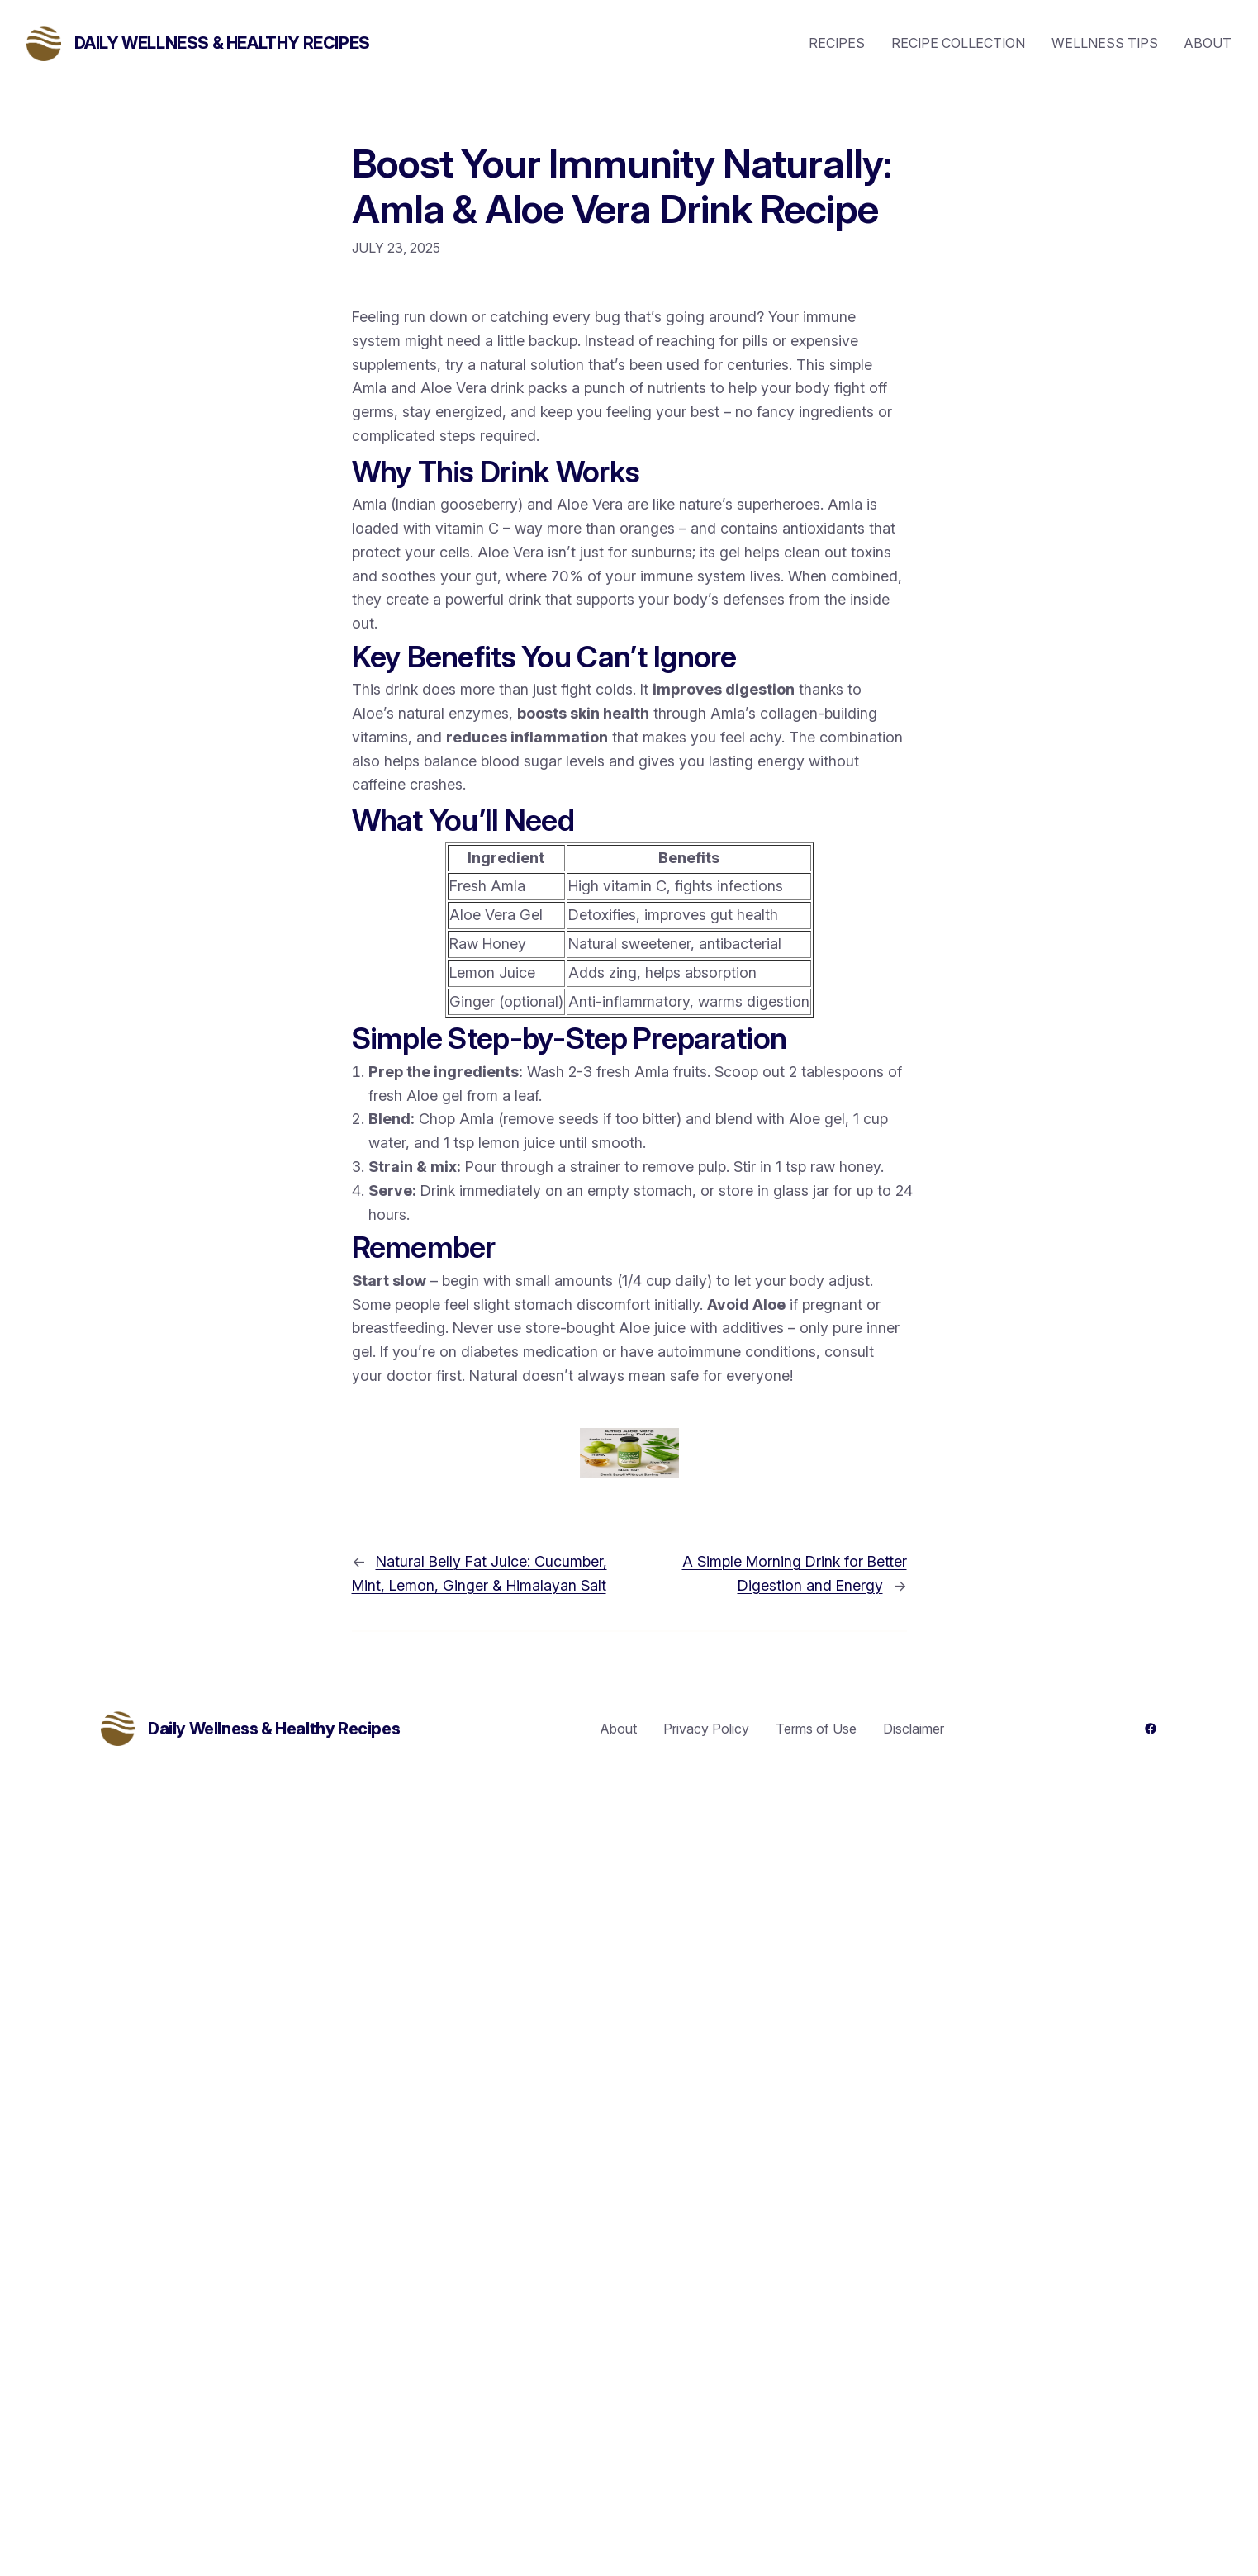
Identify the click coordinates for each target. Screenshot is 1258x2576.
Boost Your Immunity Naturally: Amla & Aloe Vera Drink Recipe (621, 185)
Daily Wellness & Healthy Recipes (222, 43)
